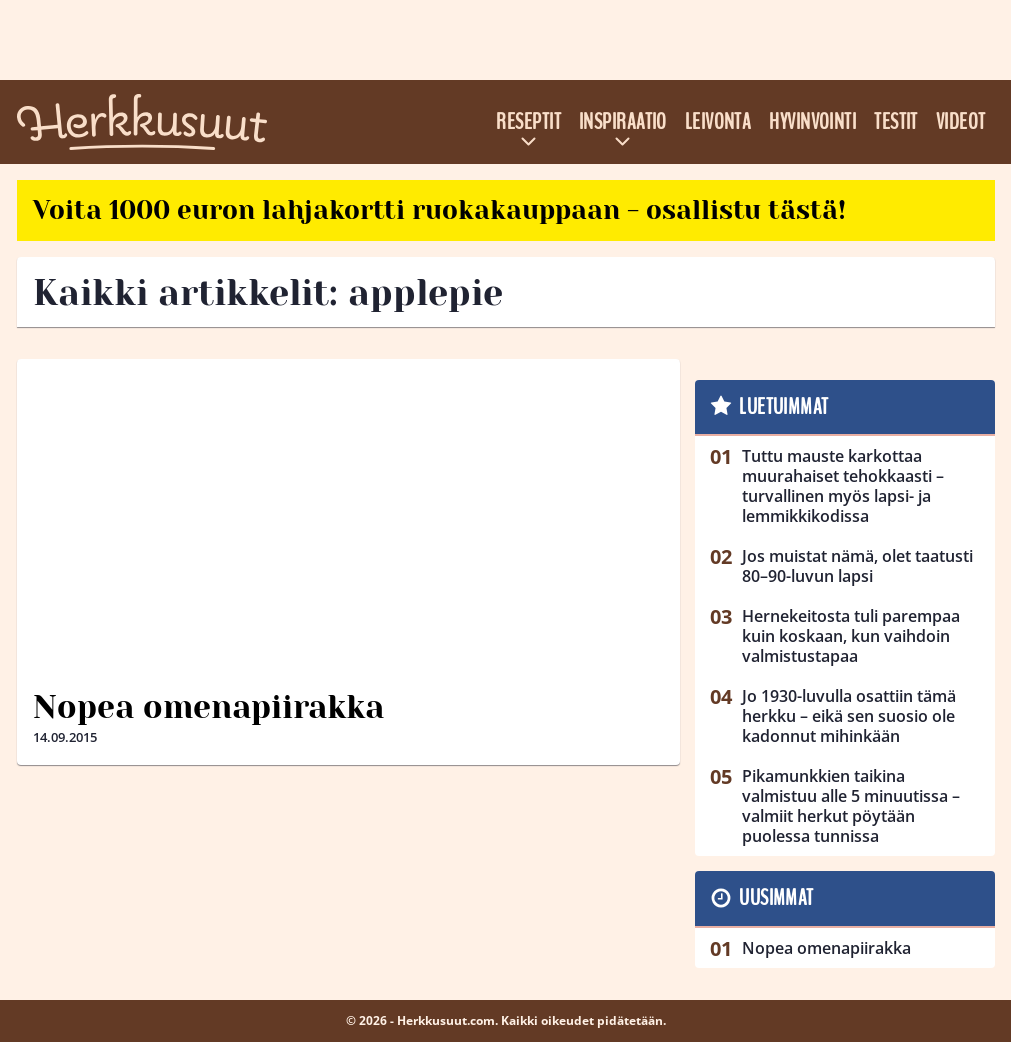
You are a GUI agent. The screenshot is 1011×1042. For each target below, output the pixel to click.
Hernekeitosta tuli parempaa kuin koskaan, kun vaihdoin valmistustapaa (851, 636)
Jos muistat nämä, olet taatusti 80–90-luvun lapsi (857, 566)
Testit (896, 122)
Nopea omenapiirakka (208, 707)
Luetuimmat (783, 407)
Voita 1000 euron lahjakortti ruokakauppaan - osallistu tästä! (439, 210)
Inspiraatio (623, 122)
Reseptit (528, 122)
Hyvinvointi (812, 122)
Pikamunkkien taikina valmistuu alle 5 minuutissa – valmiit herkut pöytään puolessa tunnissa (851, 806)
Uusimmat (776, 898)
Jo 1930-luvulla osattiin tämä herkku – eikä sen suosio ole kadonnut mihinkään (849, 716)
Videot (961, 122)
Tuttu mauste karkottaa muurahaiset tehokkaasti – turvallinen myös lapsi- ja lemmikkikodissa (843, 486)
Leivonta (718, 122)
